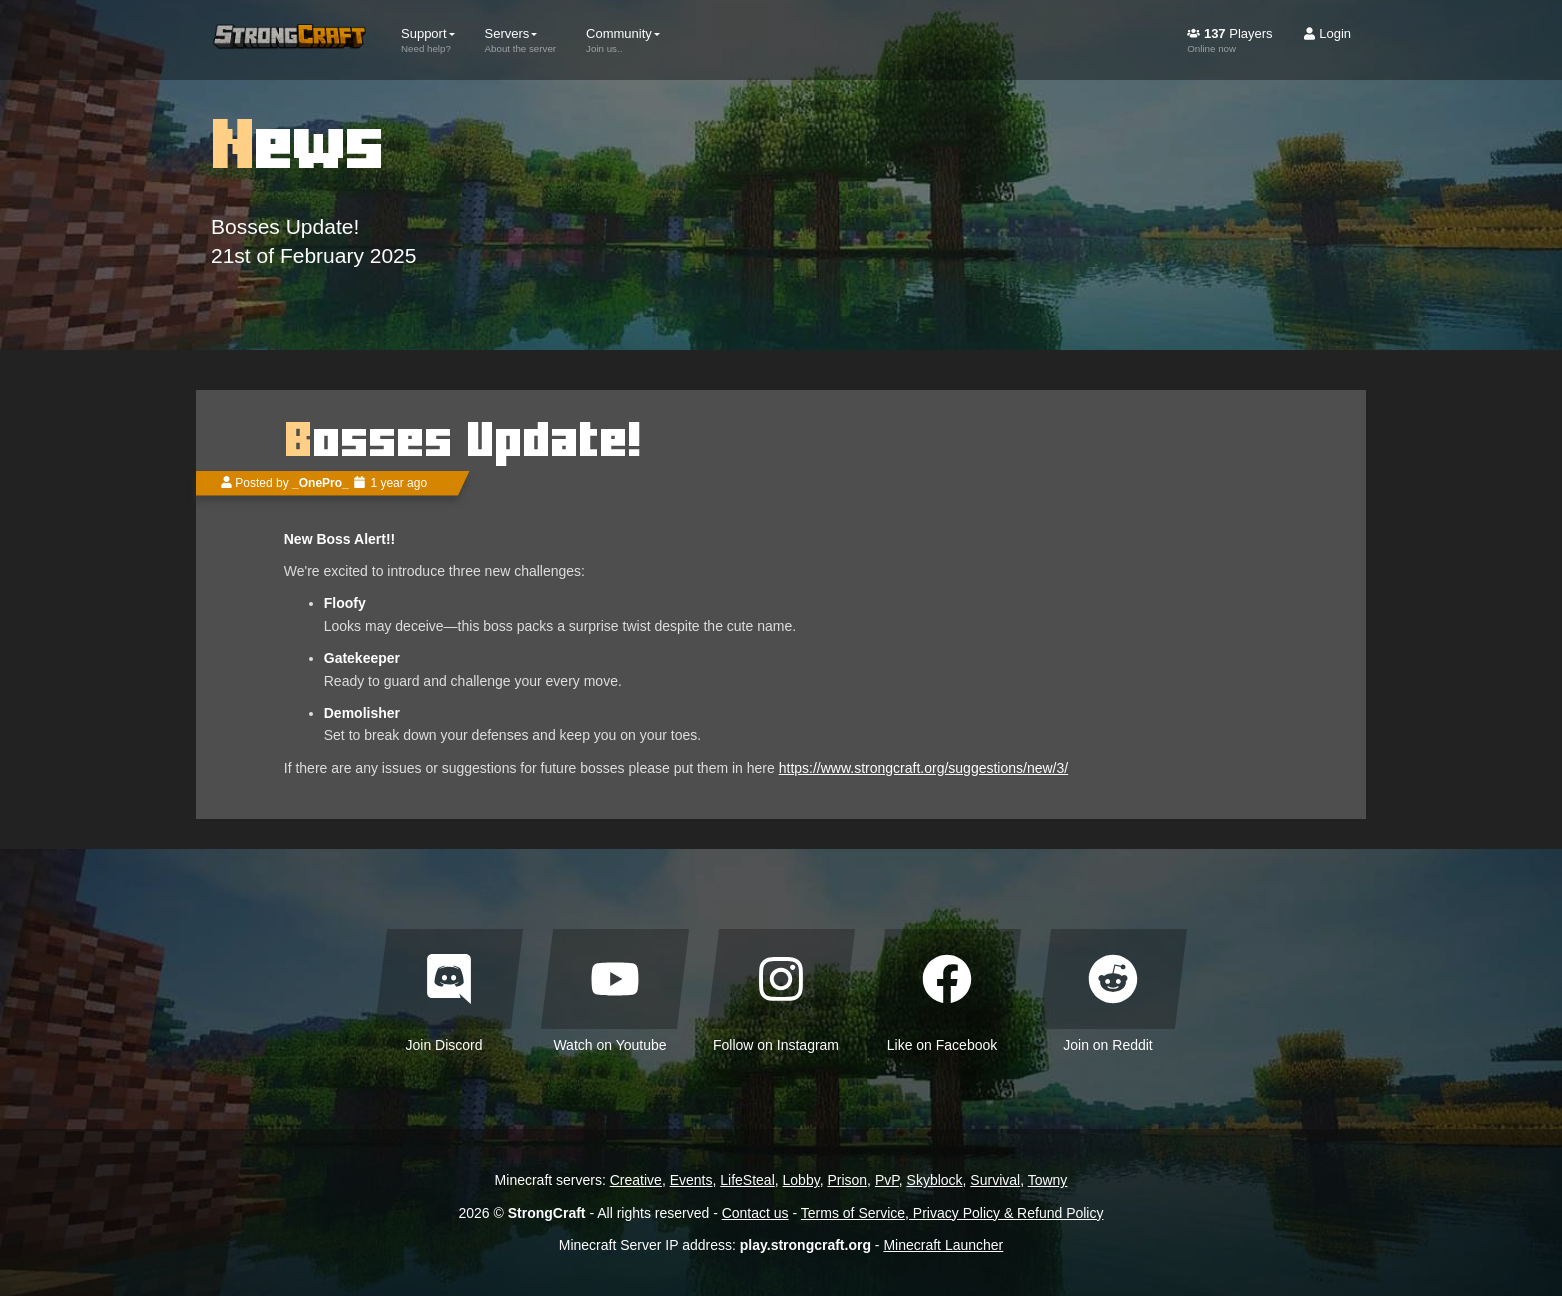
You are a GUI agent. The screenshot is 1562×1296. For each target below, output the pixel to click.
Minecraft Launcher (943, 1245)
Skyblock (935, 1180)
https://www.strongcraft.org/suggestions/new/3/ (923, 768)
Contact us (755, 1213)
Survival (995, 1180)
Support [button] (428, 40)
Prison (847, 1180)
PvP (887, 1180)
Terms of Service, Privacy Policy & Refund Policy (952, 1213)
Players (1229, 40)
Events (691, 1180)
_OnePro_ (320, 483)
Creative (636, 1180)
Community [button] (623, 40)
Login (1327, 33)
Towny (1048, 1180)
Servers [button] (521, 40)
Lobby (801, 1180)
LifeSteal (747, 1180)
